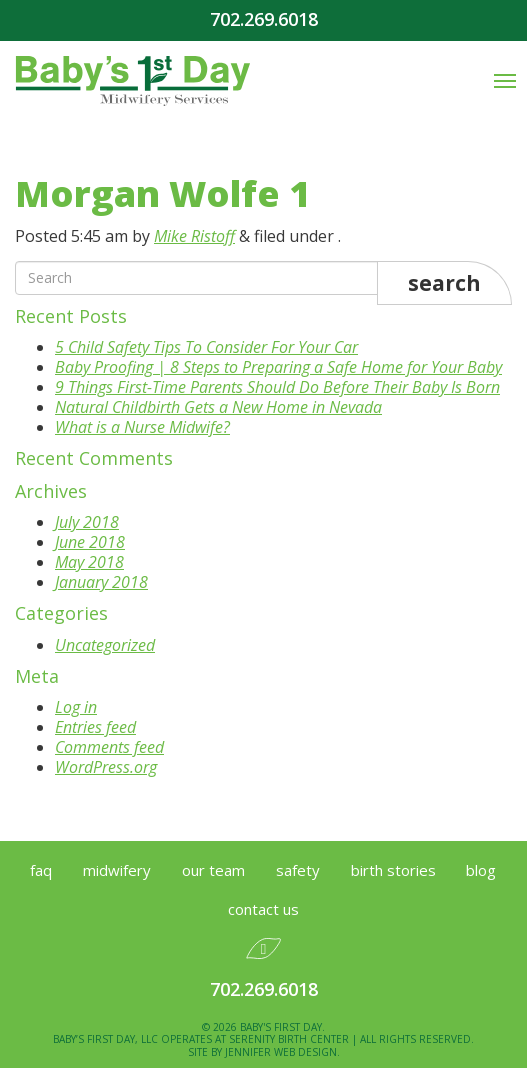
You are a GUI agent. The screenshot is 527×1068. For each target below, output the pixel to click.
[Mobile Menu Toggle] (505, 81)
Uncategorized (105, 645)
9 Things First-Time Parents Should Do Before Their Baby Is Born (277, 387)
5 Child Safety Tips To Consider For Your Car (206, 347)
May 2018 (89, 562)
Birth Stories (393, 870)
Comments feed (109, 747)
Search (444, 283)
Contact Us (263, 909)
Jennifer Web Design (281, 1052)
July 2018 (87, 522)
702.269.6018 (264, 19)
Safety (298, 870)
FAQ (41, 870)
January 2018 (101, 582)
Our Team (213, 870)
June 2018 (90, 542)
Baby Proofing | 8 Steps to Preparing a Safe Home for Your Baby (278, 367)
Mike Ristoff (194, 236)
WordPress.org (106, 767)
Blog (481, 870)
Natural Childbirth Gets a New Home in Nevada (218, 407)
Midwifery (117, 870)
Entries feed (95, 727)
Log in (76, 707)
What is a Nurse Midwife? (142, 427)
